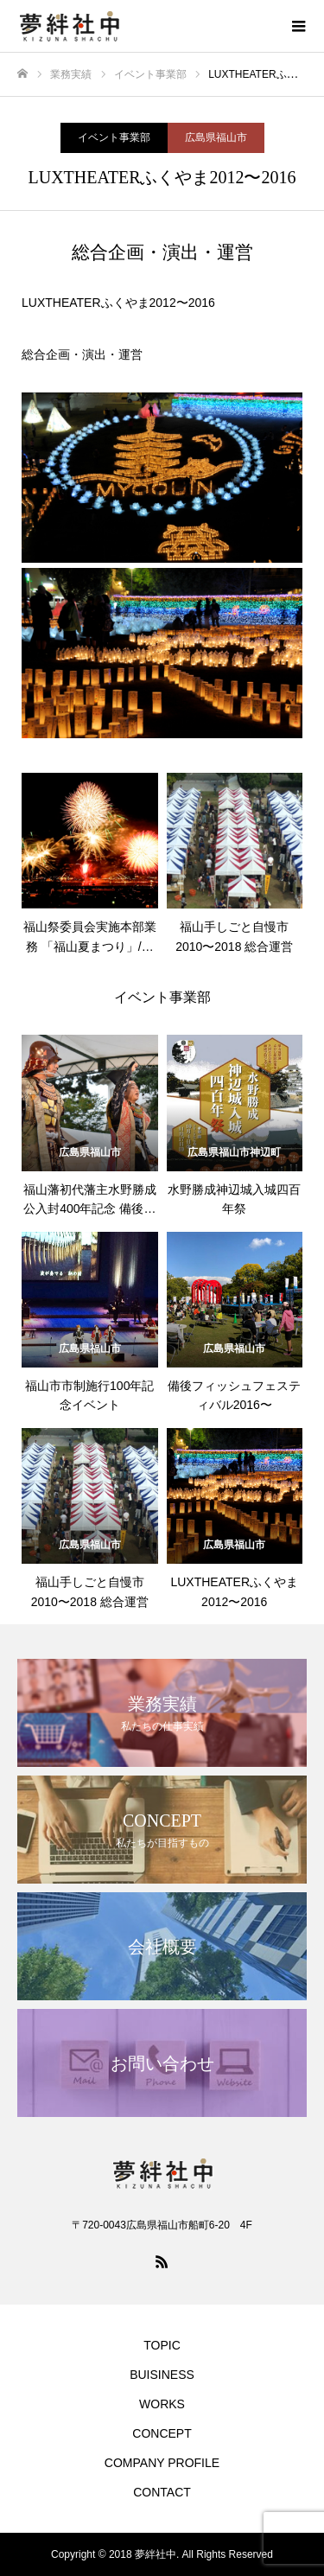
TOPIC (162, 2345)
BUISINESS (162, 2375)
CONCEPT (161, 2433)
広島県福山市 (216, 137)
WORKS (162, 2404)
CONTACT (162, 2492)
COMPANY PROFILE (162, 2463)
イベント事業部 (114, 137)
